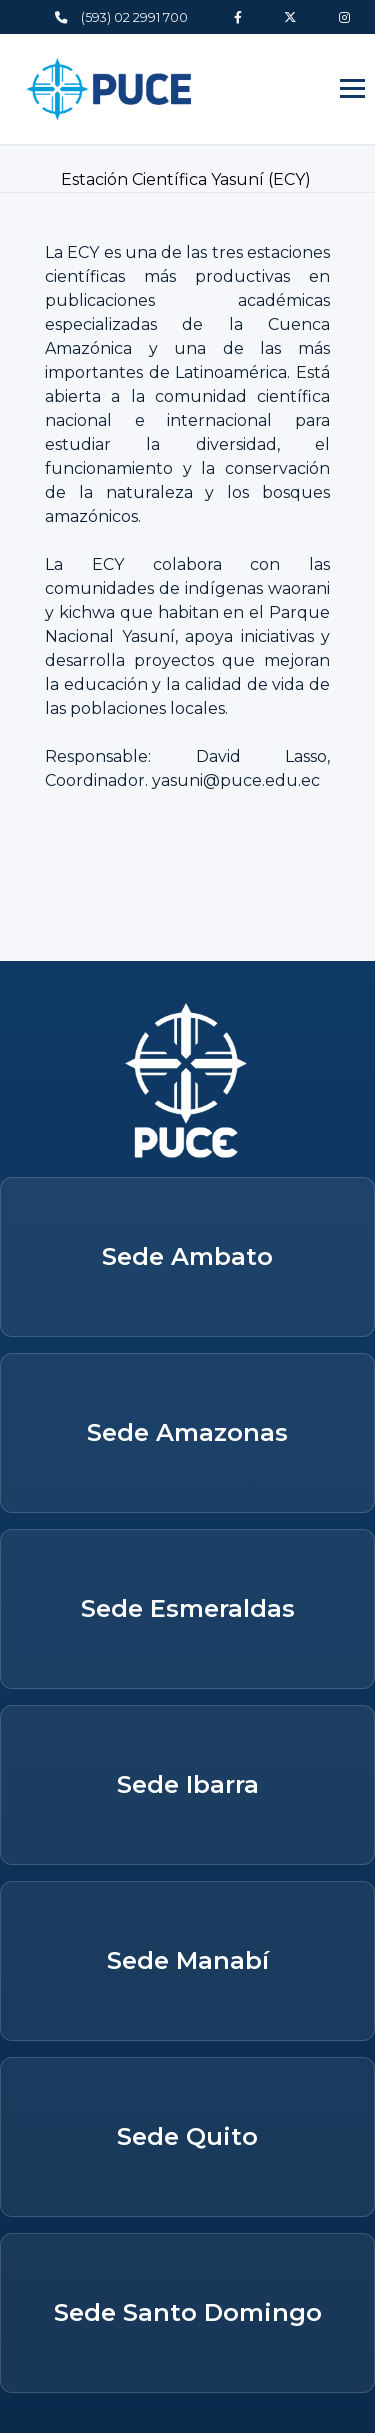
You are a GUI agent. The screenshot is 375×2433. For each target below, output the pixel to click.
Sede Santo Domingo (188, 2312)
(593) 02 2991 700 (121, 17)
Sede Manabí (188, 1960)
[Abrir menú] (352, 88)
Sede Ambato (187, 1256)
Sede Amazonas (187, 1432)
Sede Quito (187, 2136)
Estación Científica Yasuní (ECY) (188, 179)
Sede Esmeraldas (188, 1608)
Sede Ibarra (188, 1784)
